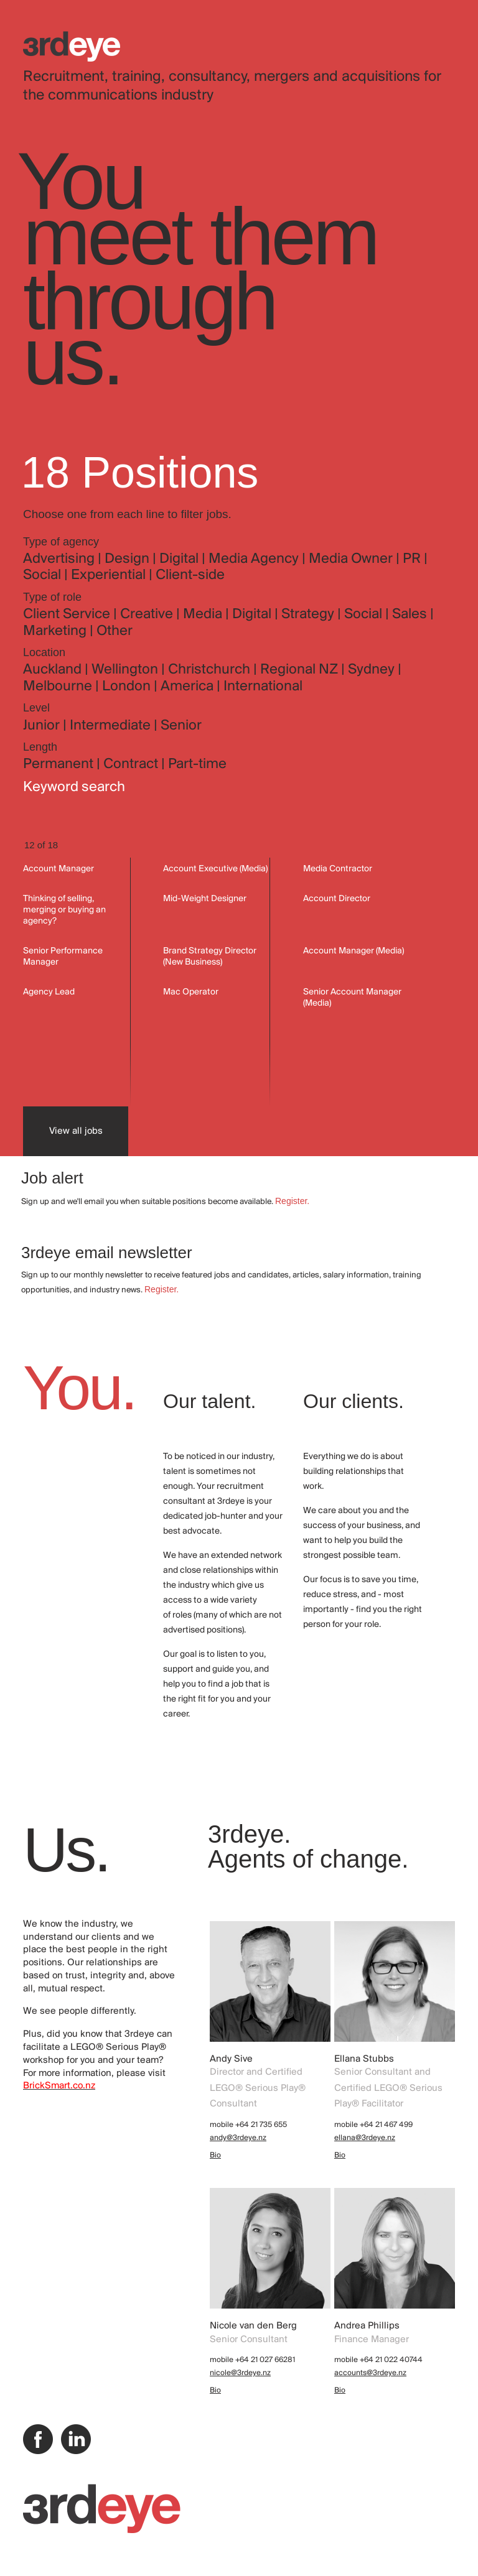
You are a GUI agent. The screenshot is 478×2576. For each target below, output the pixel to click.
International (262, 686)
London (128, 686)
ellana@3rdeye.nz (364, 2138)
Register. (292, 1201)
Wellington (126, 669)
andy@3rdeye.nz (238, 2138)
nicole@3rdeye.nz (240, 2373)
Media (204, 614)
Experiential (110, 575)
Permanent (59, 764)
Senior (181, 725)
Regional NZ (300, 669)
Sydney (373, 669)
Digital (180, 559)
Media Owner (352, 559)
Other (114, 631)
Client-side (190, 575)
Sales (411, 614)
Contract (132, 764)
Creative (148, 614)
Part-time (197, 764)
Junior (43, 725)
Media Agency (255, 559)
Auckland (54, 669)
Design (128, 559)
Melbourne (59, 686)
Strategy (309, 614)
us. (72, 356)
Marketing (56, 631)
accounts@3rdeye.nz (370, 2373)
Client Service (68, 614)
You (80, 181)
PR (413, 559)
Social (43, 575)
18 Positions (139, 472)
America (189, 686)
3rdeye (71, 46)
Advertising (60, 559)
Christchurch (210, 669)
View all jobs (76, 1131)
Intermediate (112, 725)
